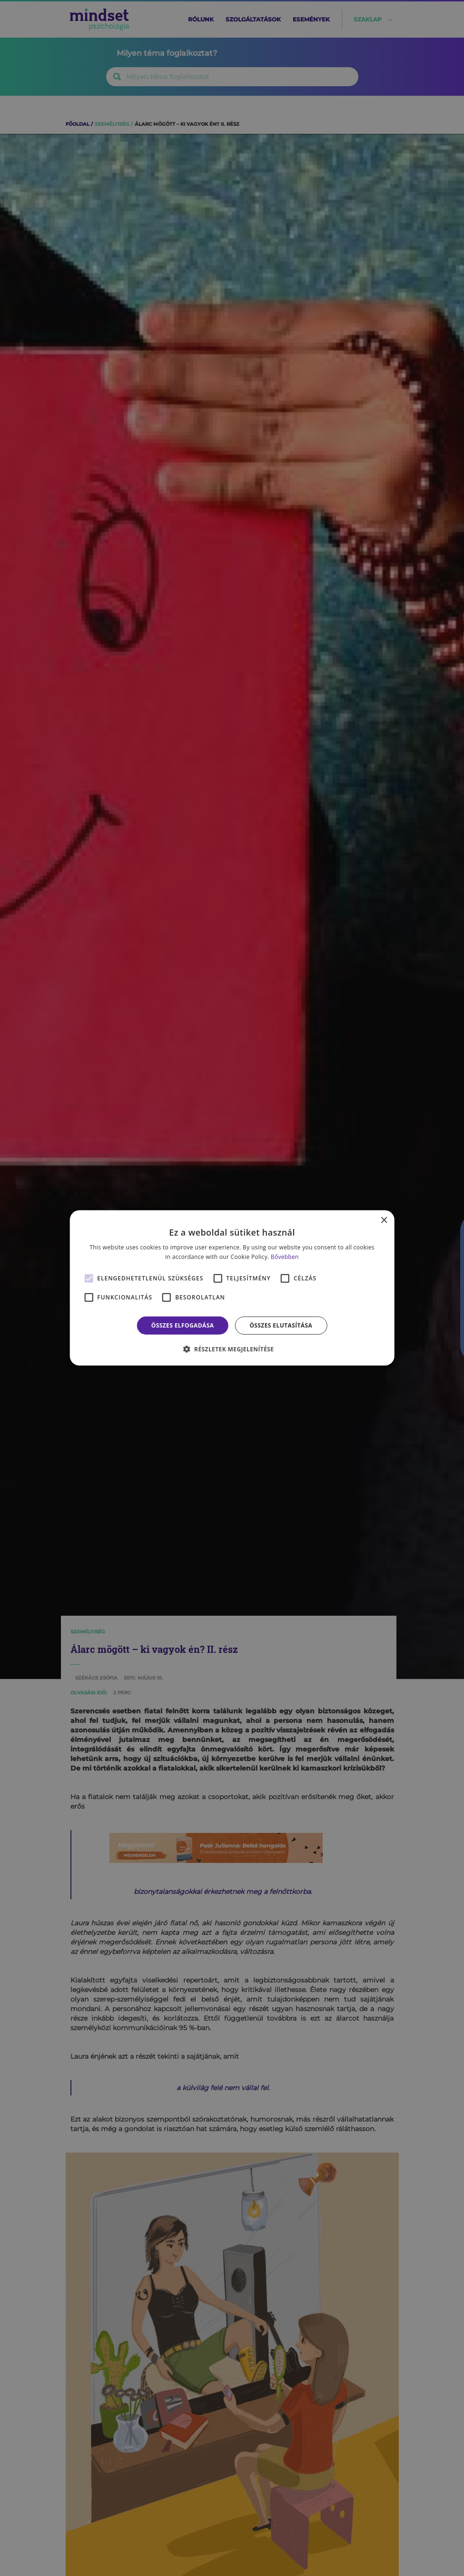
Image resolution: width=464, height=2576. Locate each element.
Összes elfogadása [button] (182, 1325)
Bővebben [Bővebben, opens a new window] (285, 1257)
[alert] (232, 1288)
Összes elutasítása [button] (280, 1325)
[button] (232, 1349)
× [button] (383, 1220)
